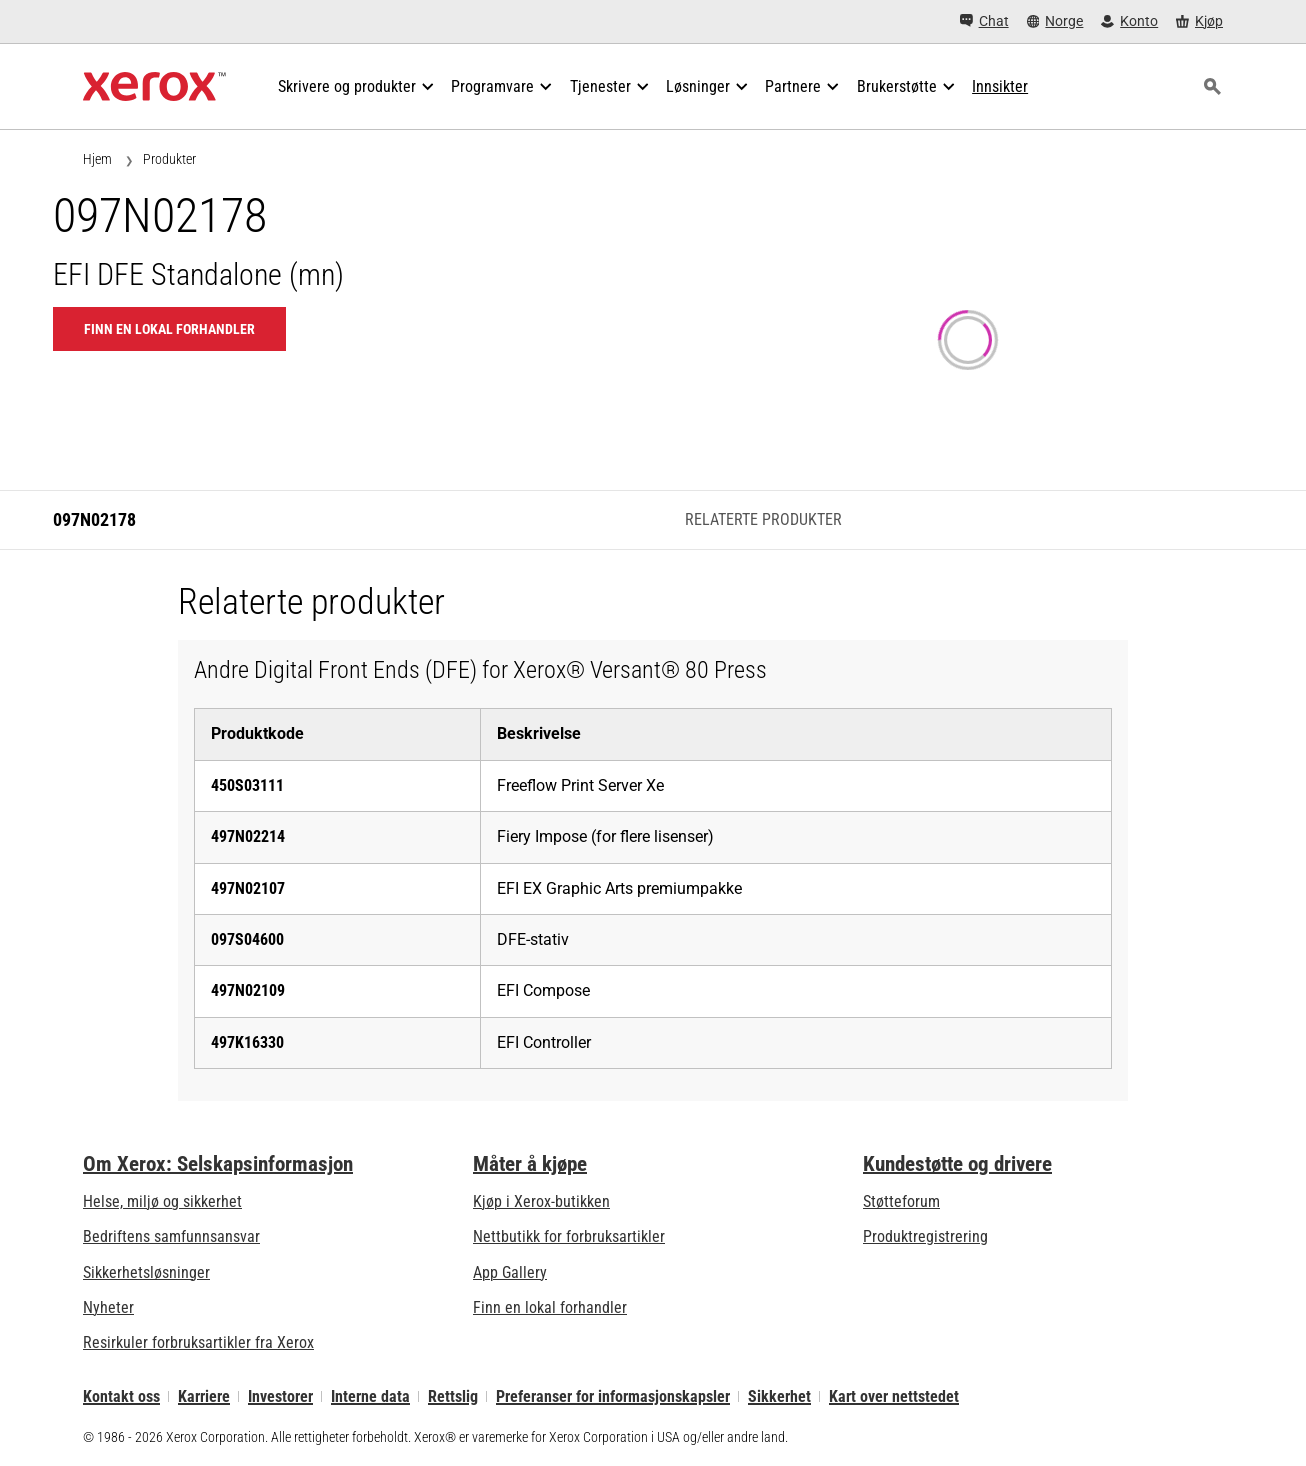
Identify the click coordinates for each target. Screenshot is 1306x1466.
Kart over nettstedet (894, 1396)
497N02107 (248, 888)
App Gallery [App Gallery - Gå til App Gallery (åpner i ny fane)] (510, 1272)
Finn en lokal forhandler (550, 1307)
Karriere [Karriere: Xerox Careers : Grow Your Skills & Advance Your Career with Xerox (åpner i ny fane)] (204, 1396)
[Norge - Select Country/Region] (1055, 21)
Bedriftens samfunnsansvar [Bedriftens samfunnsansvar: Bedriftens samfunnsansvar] (171, 1236)
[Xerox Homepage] (154, 87)
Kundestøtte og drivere (957, 1164)
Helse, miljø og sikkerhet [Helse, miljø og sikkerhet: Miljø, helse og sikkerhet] (162, 1201)
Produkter (169, 159)
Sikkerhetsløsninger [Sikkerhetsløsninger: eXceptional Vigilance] (146, 1272)
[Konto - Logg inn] (1129, 21)
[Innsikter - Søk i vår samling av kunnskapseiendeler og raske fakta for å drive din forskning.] (1000, 87)
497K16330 (247, 1042)
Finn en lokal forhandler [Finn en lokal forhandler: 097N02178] (169, 329)
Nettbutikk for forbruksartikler (569, 1236)
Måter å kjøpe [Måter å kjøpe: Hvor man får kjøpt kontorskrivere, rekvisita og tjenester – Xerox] (530, 1164)
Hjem (97, 159)
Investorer (280, 1396)
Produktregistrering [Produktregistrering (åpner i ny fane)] (925, 1236)
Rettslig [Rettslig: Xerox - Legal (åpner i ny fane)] (453, 1396)
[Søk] (1212, 87)
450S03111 (247, 785)
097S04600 (247, 939)
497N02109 (248, 990)
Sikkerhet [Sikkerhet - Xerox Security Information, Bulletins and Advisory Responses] (779, 1396)
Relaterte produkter (763, 519)
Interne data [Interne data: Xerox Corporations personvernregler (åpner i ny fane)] (370, 1396)
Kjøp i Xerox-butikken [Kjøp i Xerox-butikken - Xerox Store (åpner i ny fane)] (541, 1201)
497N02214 (248, 836)
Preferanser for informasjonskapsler (613, 1396)
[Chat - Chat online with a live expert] (984, 21)
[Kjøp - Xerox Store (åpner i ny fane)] (1199, 21)
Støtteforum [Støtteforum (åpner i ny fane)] (901, 1201)
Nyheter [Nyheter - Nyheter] (108, 1307)
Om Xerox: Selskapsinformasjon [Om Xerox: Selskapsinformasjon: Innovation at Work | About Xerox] (218, 1164)
